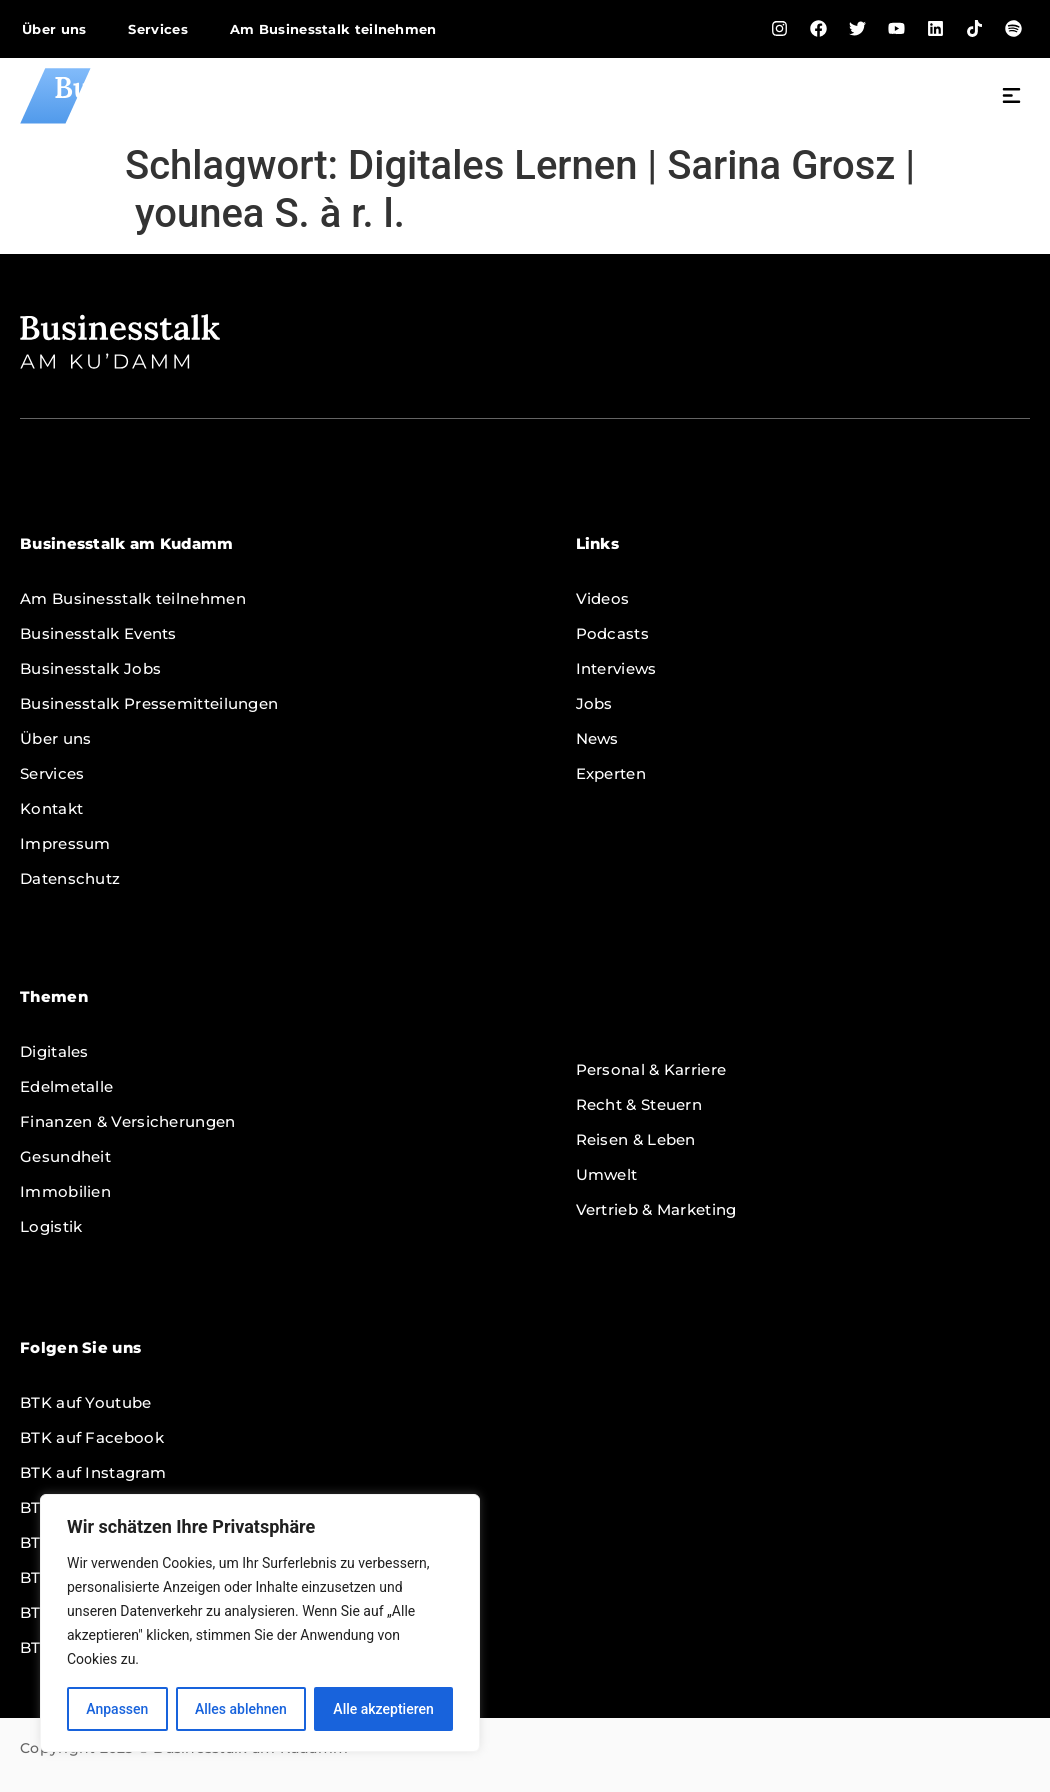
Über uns (54, 29)
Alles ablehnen (241, 1709)
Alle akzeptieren (383, 1709)
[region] (260, 1623)
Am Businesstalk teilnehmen (333, 29)
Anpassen (117, 1709)
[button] (1012, 98)
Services (157, 29)
